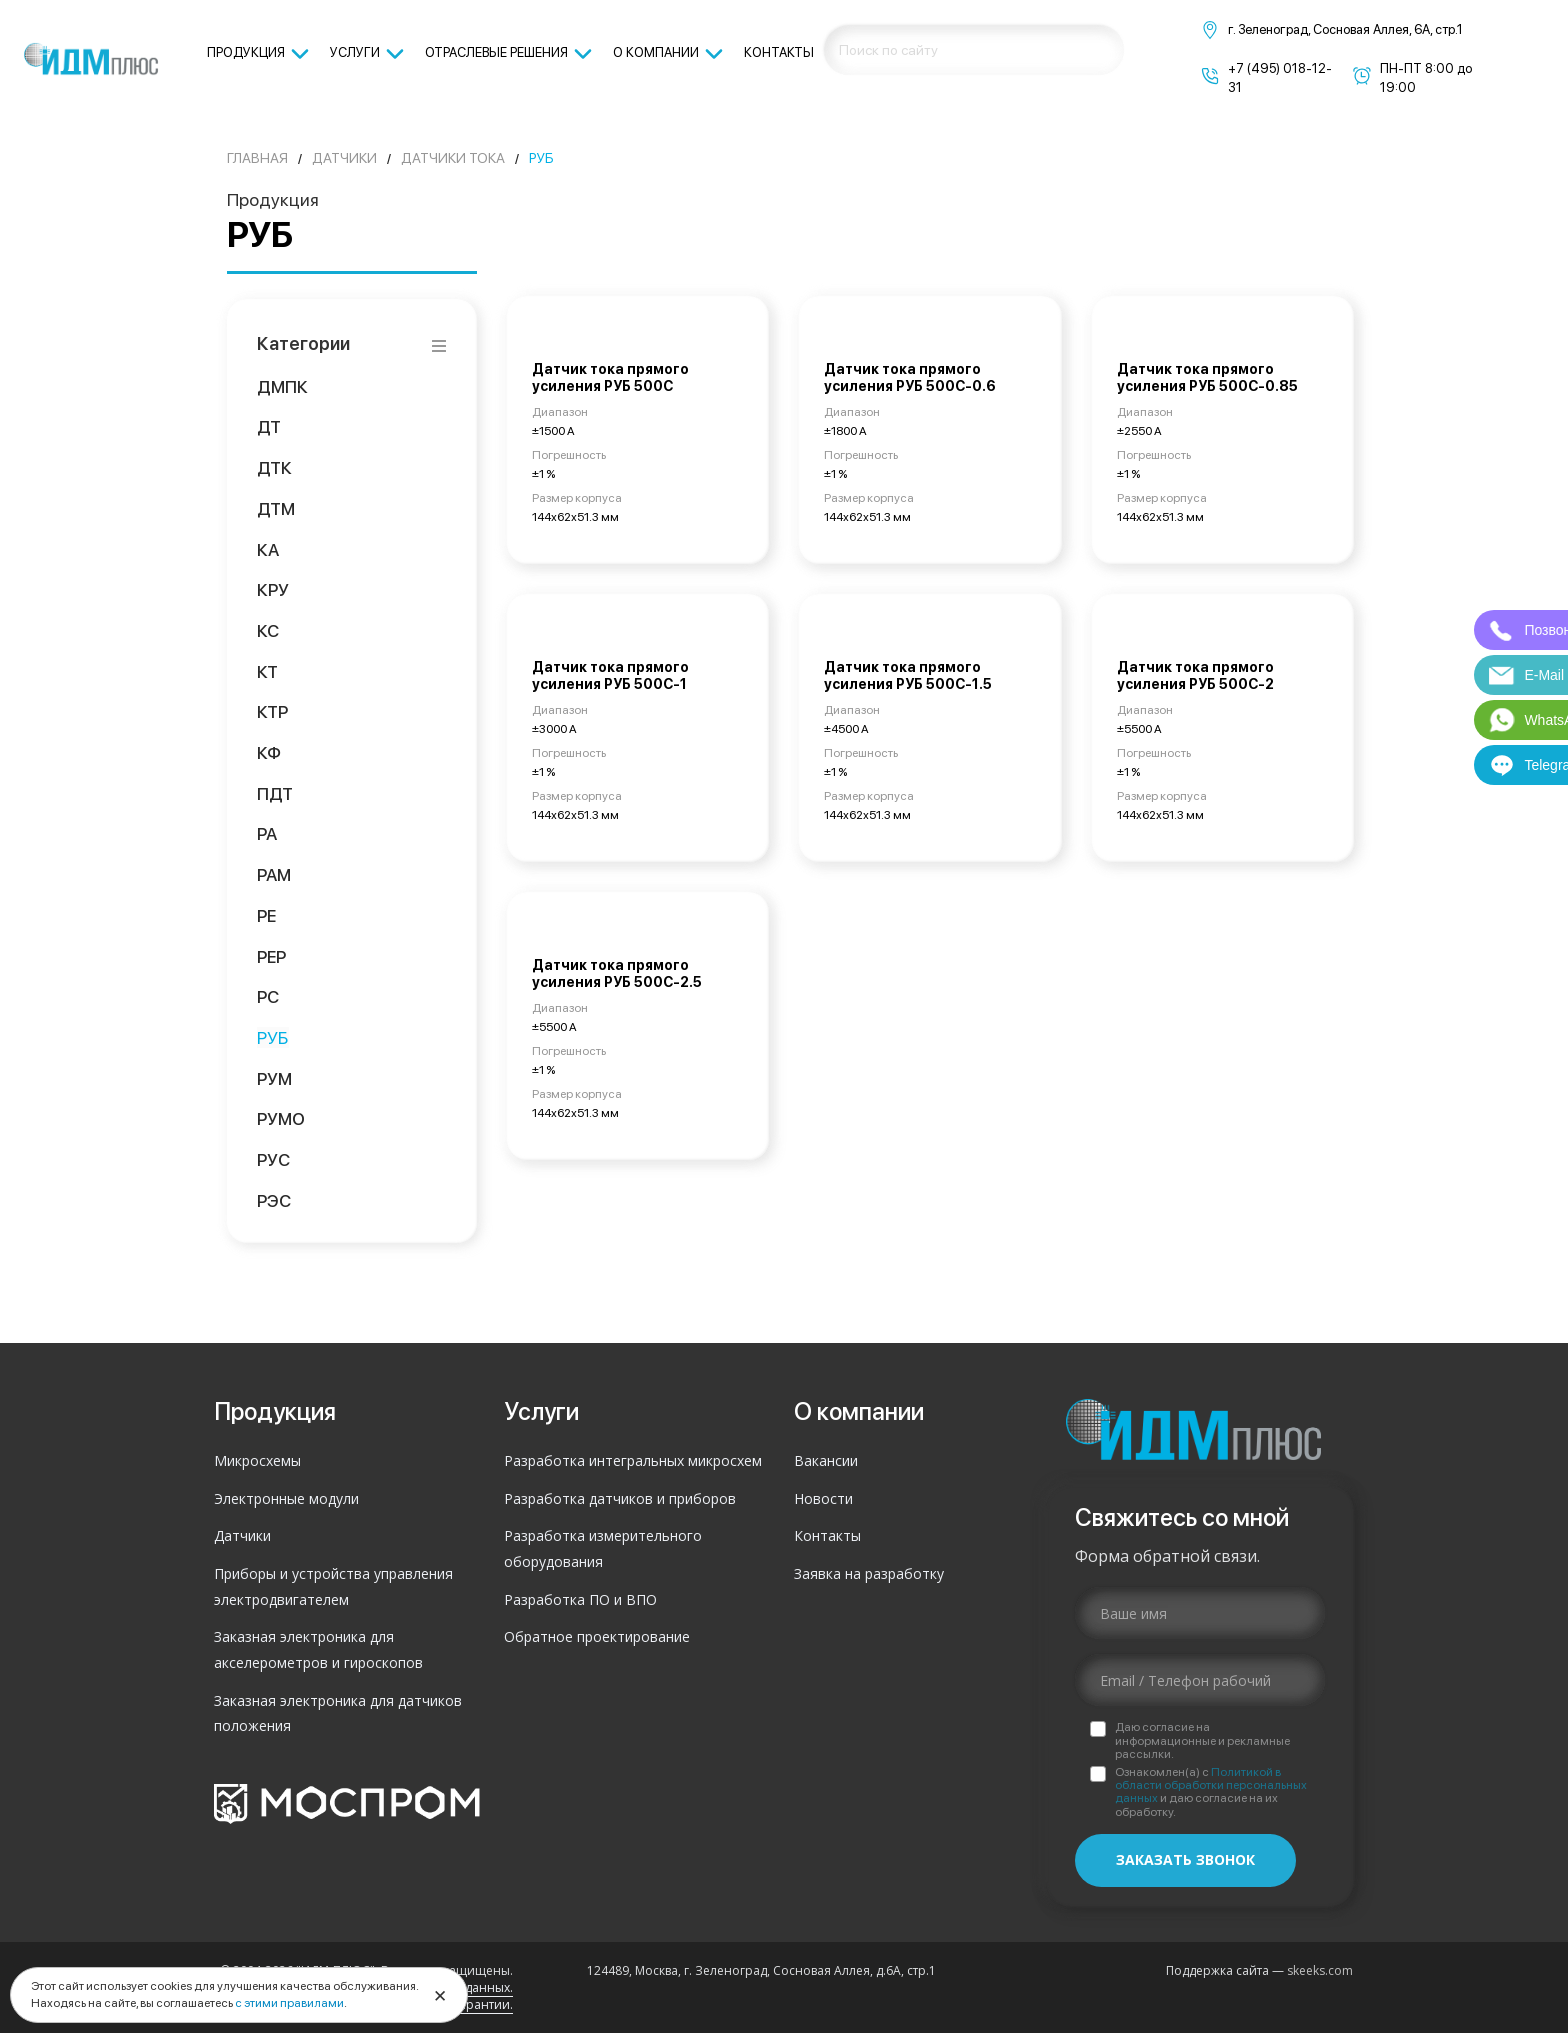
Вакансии (826, 1460)
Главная (257, 158)
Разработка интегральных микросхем (633, 1460)
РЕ (267, 915)
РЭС (274, 1200)
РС (268, 996)
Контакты (827, 1535)
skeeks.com (1320, 1970)
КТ (268, 671)
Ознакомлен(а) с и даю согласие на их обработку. (1211, 1792)
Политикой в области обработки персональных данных (1211, 1785)
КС (268, 630)
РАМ (275, 874)
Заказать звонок (1185, 1859)
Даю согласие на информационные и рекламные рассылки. (1202, 1740)
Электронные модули (286, 1498)
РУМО (281, 1118)
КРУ (273, 589)
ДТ (269, 426)
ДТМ (277, 508)
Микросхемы (257, 1460)
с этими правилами (289, 2003)
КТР (273, 711)
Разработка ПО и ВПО (580, 1599)
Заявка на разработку (869, 1573)
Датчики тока (453, 158)
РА (267, 833)
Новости (823, 1498)
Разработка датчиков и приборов (620, 1498)
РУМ (275, 1078)
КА (268, 549)
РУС (274, 1159)
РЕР (272, 956)
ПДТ (275, 793)
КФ (269, 752)
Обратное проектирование (597, 1636)
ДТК (275, 467)
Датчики (344, 158)
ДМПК (283, 386)
